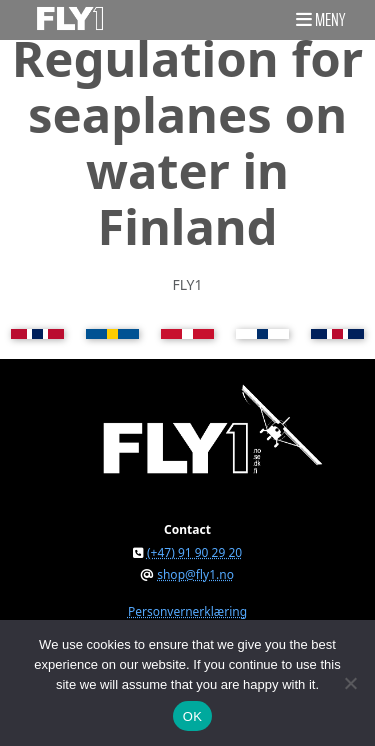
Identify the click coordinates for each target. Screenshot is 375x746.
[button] (320, 19)
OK (192, 716)
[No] (350, 683)
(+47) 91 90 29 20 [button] (194, 552)
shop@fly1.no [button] (195, 574)
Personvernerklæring (187, 611)
